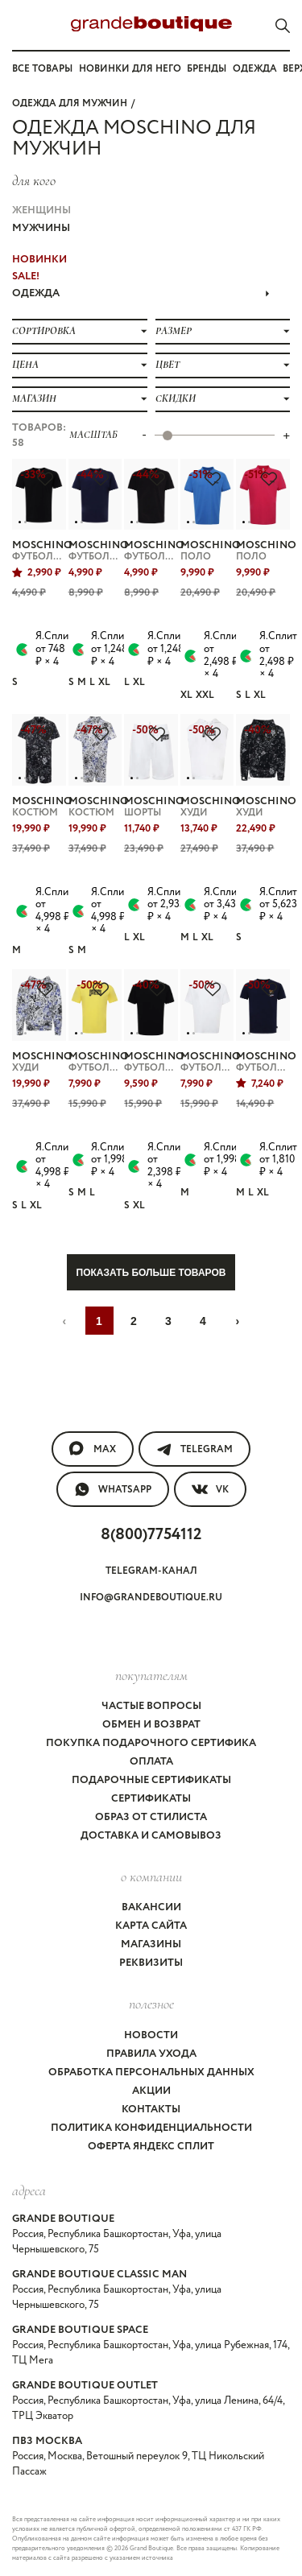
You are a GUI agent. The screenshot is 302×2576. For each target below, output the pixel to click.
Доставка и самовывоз (151, 1835)
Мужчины (41, 228)
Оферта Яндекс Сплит (151, 2146)
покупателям (151, 1675)
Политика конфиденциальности (151, 2128)
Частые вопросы (151, 1706)
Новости (151, 2035)
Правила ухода (151, 2054)
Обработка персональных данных (151, 2072)
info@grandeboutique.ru (151, 1597)
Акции (151, 2091)
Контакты (151, 2109)
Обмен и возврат (151, 1724)
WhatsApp (112, 1489)
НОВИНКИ (39, 259)
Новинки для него (130, 69)
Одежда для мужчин (69, 103)
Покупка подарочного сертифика (151, 1743)
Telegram (194, 1449)
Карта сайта (151, 1926)
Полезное (151, 2003)
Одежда (255, 69)
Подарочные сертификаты (151, 1780)
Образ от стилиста (151, 1817)
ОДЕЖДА (141, 293)
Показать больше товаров (151, 1272)
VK (210, 1489)
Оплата (151, 1761)
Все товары (42, 69)
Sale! (25, 276)
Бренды (206, 69)
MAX (92, 1449)
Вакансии (151, 1907)
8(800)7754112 (151, 1534)
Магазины (151, 1944)
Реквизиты (151, 1963)
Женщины (41, 210)
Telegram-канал (151, 1571)
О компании (151, 1876)
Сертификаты (151, 1798)
